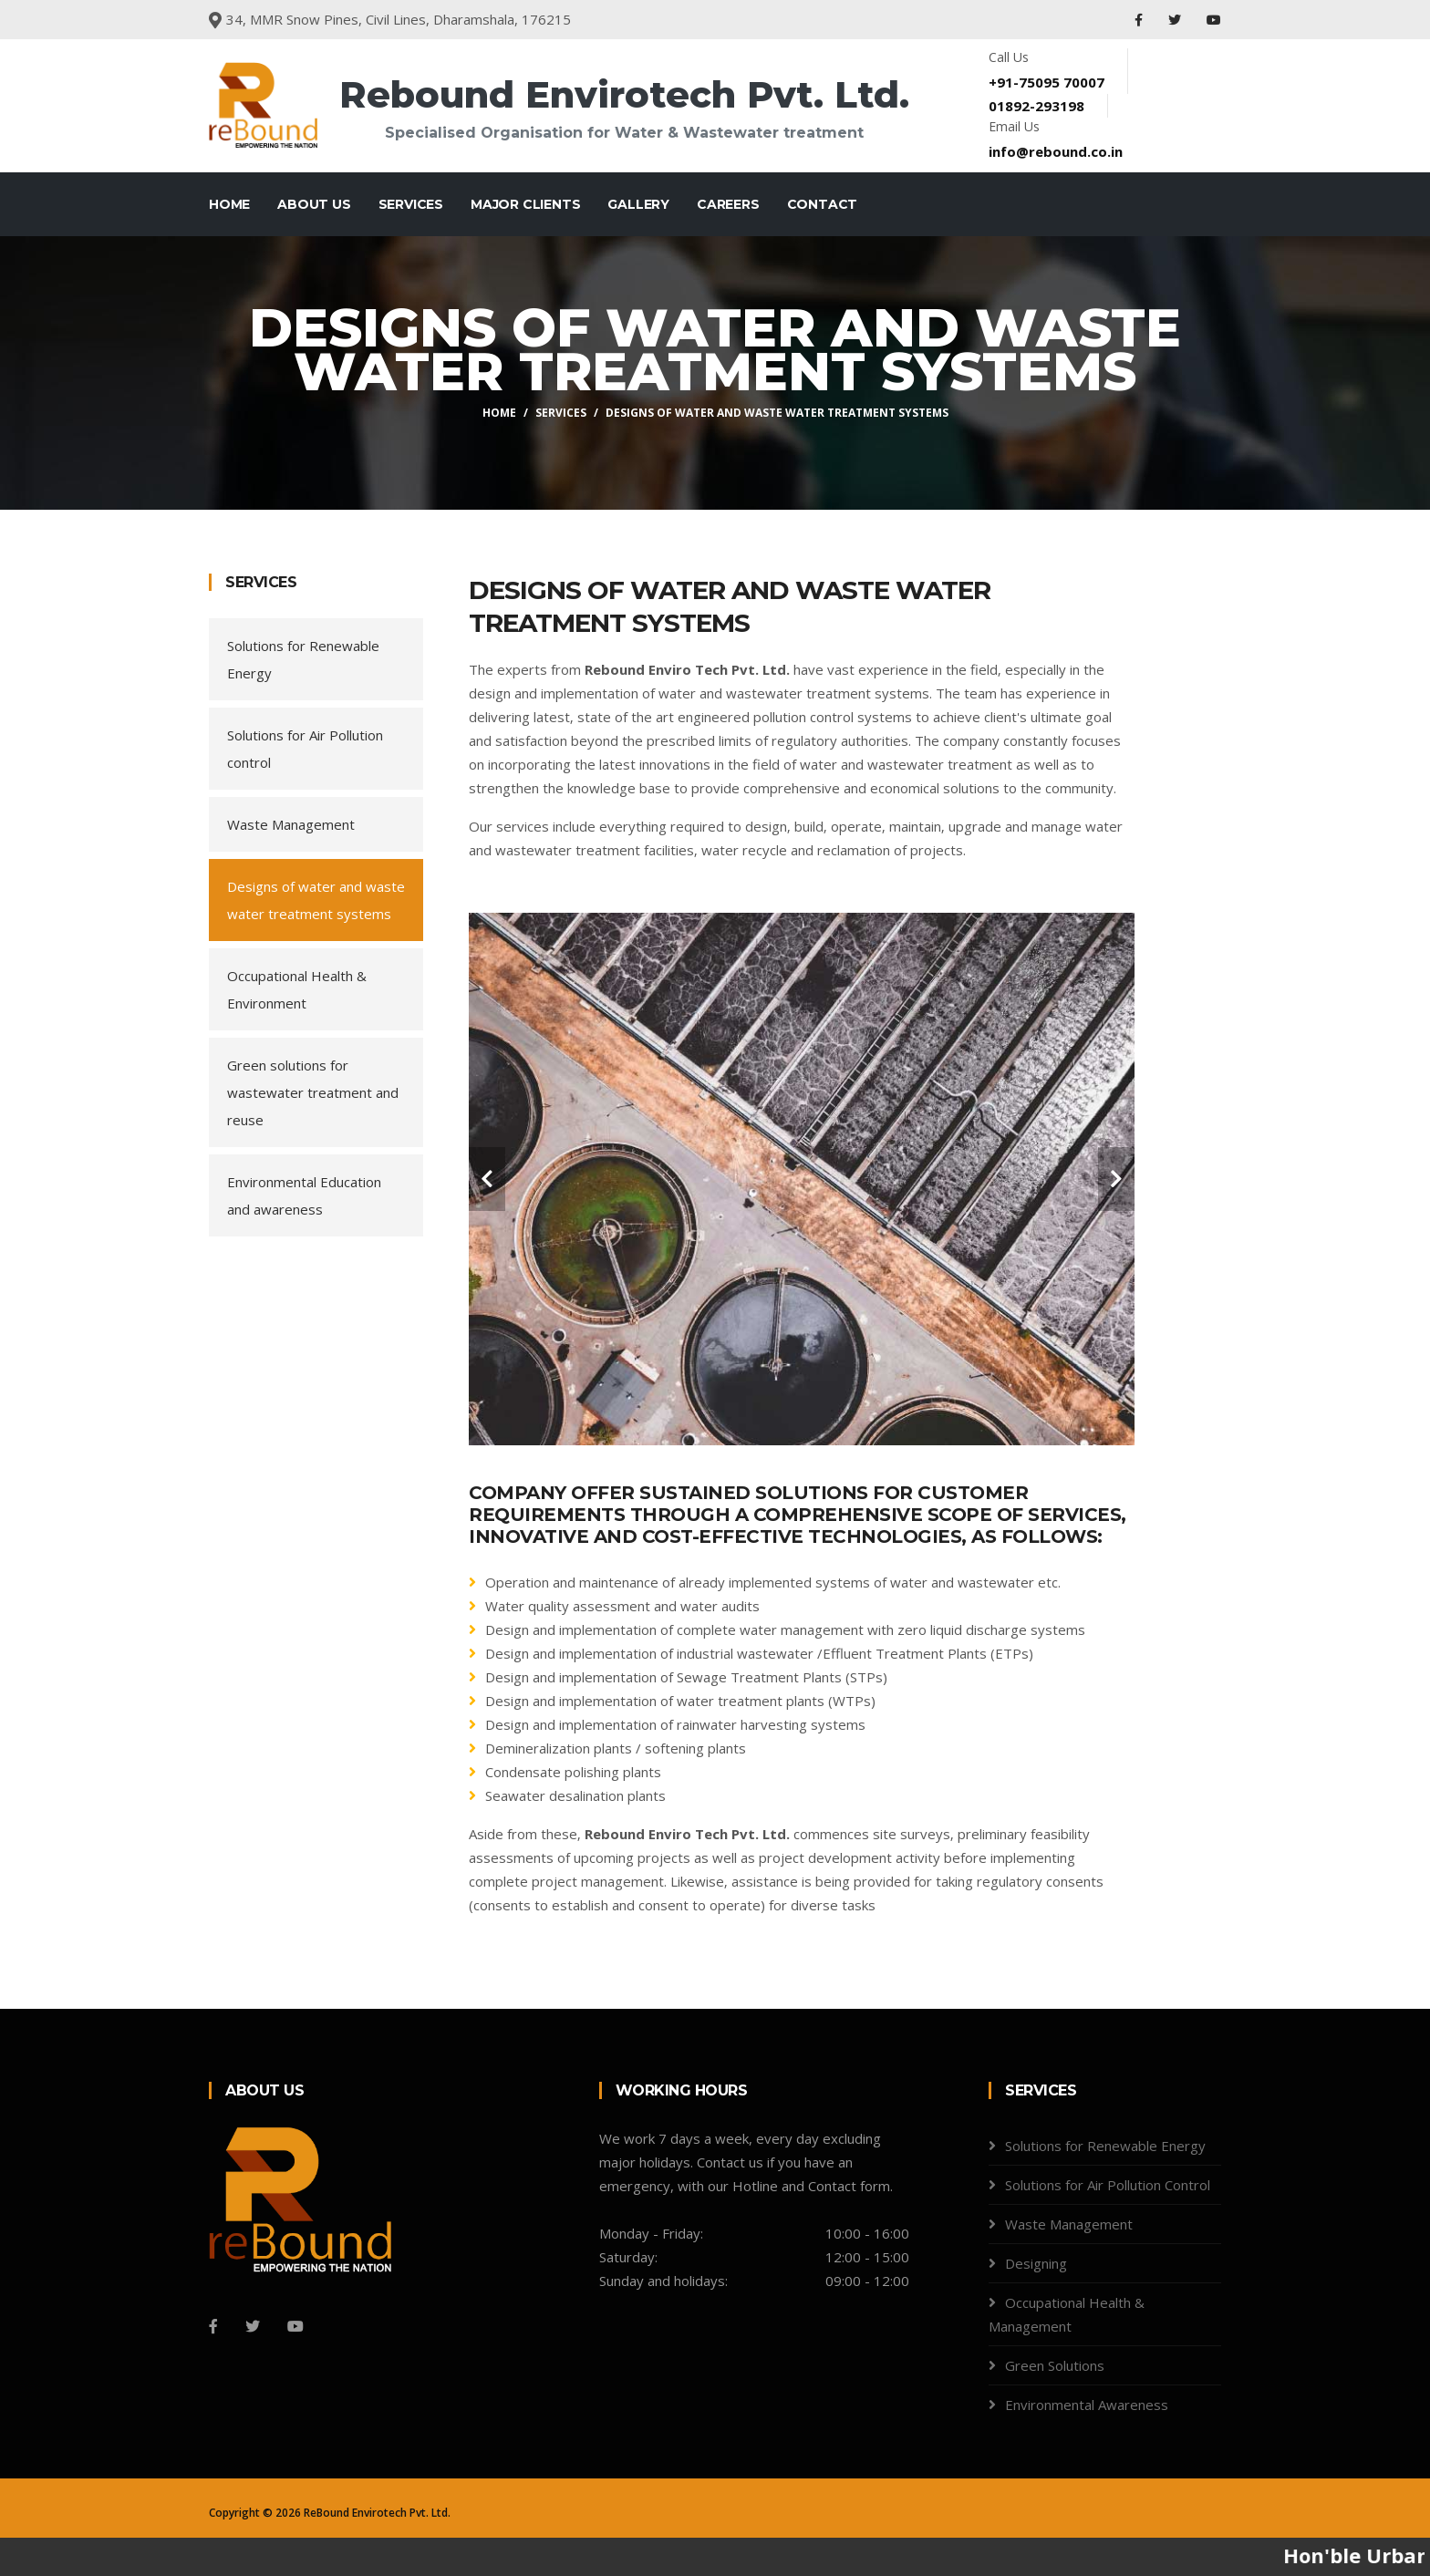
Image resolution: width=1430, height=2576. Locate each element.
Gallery (638, 204)
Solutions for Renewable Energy (303, 659)
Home (229, 204)
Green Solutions (1054, 2365)
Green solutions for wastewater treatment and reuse (313, 1092)
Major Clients (525, 204)
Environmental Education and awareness (304, 1195)
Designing (1036, 2263)
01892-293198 (1036, 106)
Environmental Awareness (1086, 2404)
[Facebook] (213, 2326)
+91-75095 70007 (1046, 82)
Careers (728, 204)
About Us (313, 204)
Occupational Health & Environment (297, 989)
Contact (822, 204)
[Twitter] (252, 2326)
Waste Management (291, 824)
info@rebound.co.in (1056, 151)
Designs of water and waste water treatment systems (316, 900)
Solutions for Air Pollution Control (1107, 2185)
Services (410, 204)
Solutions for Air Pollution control (305, 748)
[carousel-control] (487, 1179)
